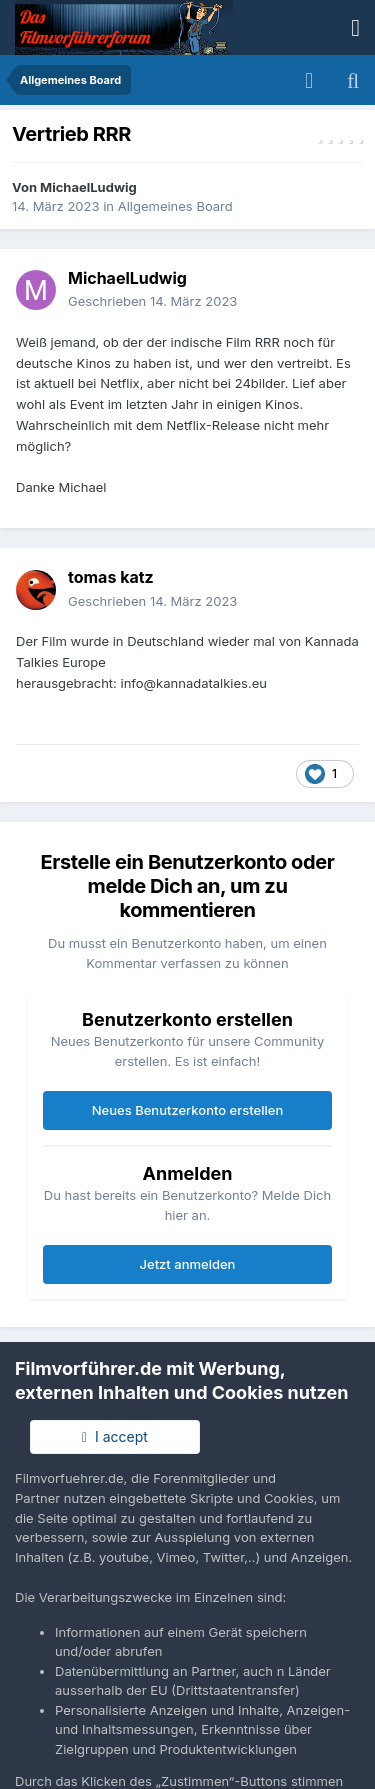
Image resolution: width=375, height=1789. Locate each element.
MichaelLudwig (88, 187)
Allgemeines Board (175, 206)
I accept (115, 1436)
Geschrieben (152, 301)
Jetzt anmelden (188, 1264)
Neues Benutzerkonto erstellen (187, 1110)
